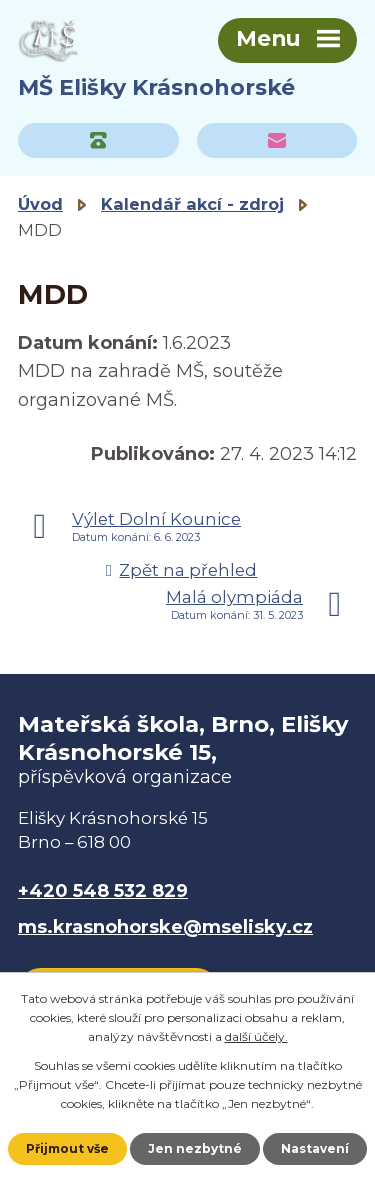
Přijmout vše (67, 1148)
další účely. (256, 1036)
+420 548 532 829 (103, 891)
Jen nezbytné (195, 1148)
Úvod (40, 204)
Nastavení (315, 1148)
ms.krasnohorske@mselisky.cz (165, 927)
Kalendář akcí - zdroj (192, 204)
